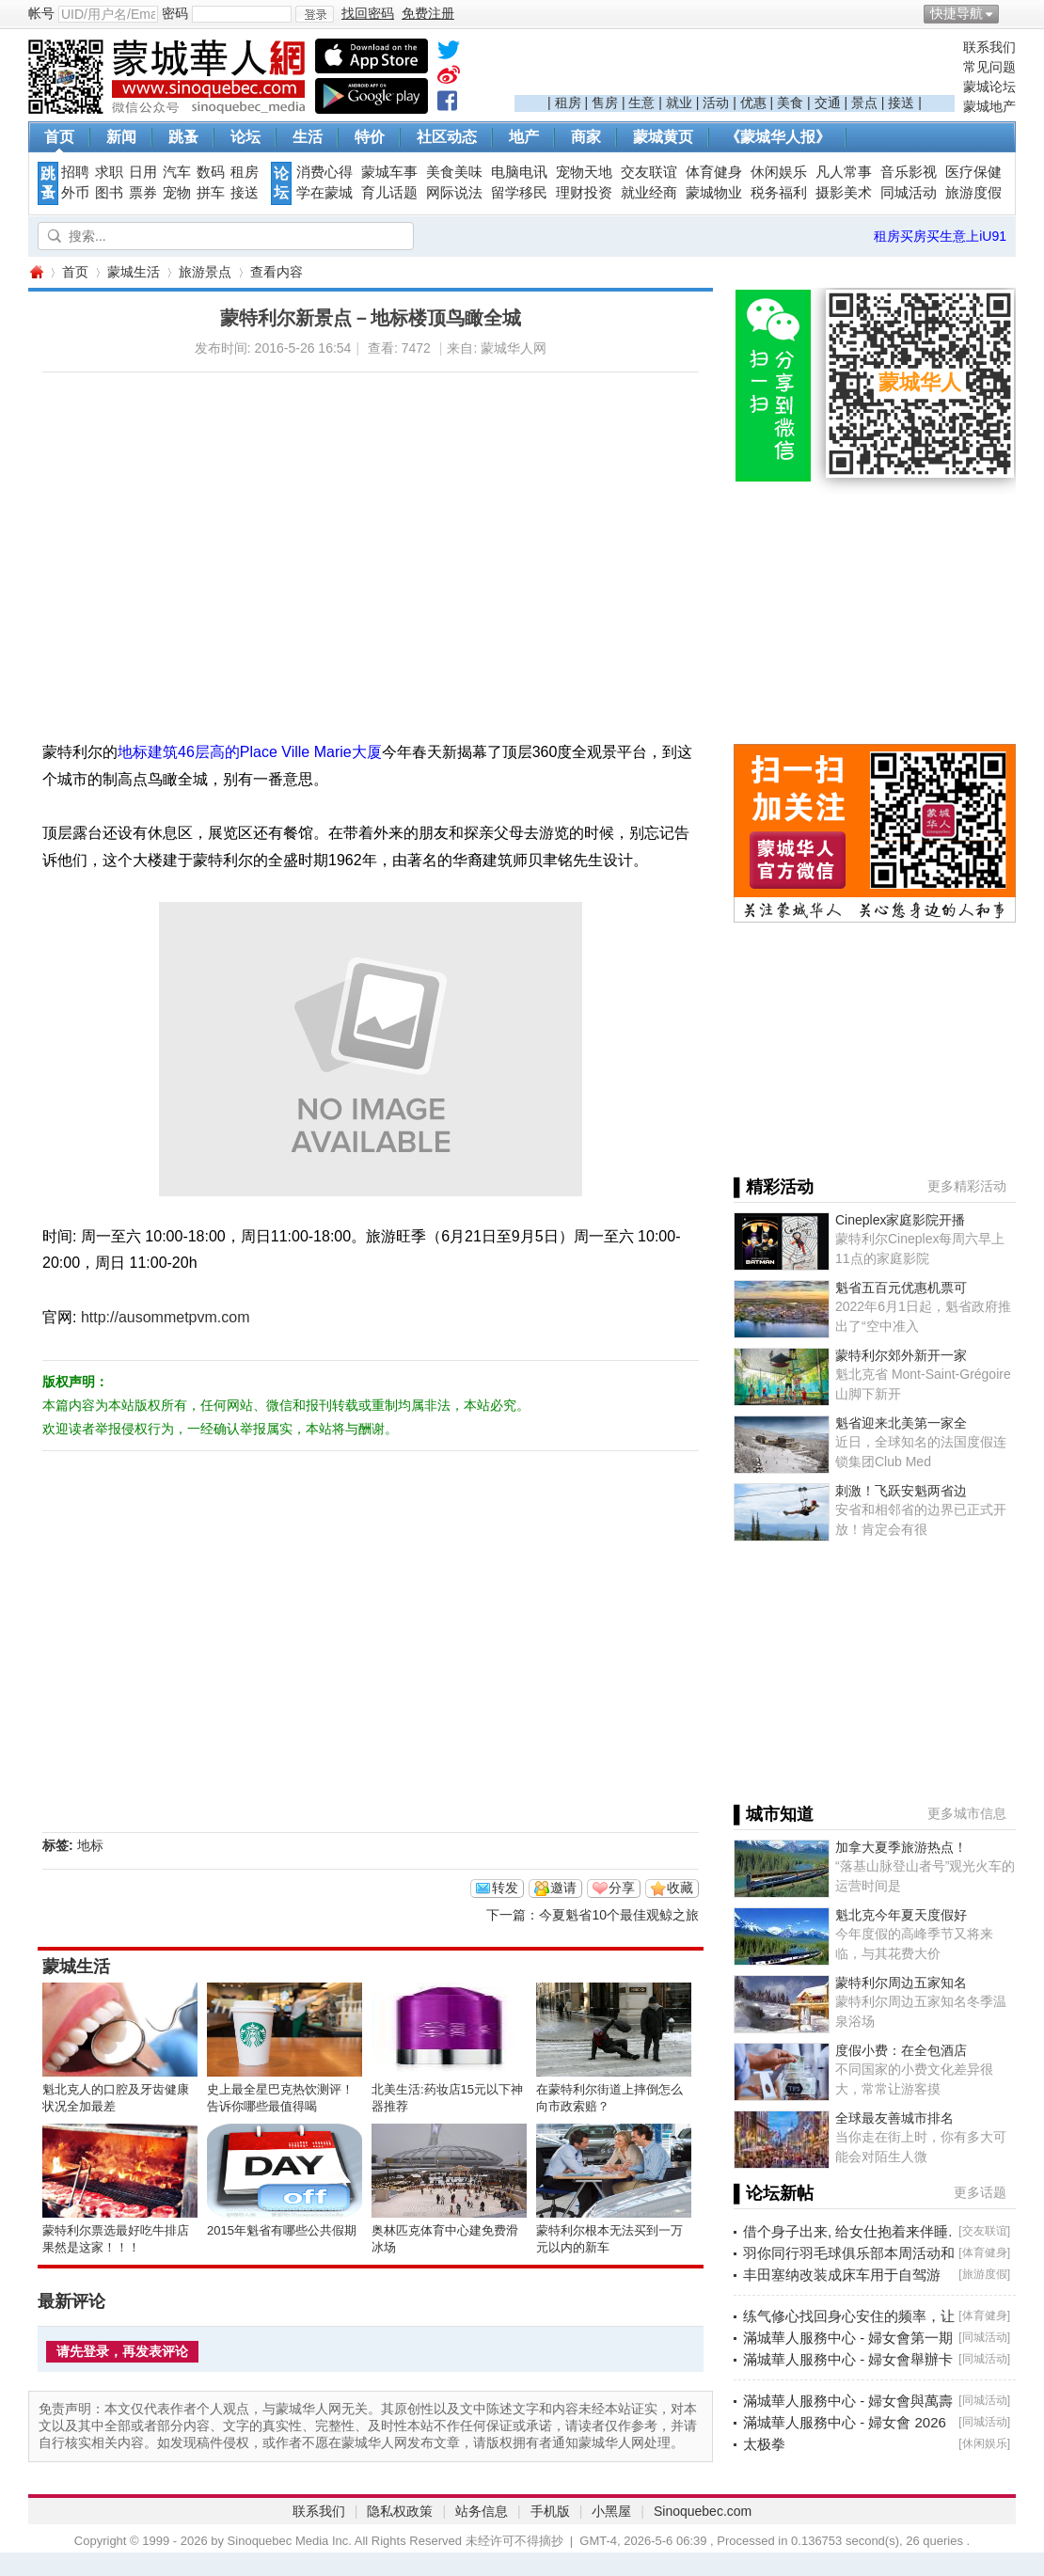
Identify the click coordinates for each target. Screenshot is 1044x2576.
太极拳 (764, 2444)
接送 (901, 102)
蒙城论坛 (989, 86)
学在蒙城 (324, 192)
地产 (524, 137)
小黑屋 (611, 2511)
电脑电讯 (519, 172)
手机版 (550, 2511)
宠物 (177, 192)
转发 (505, 1887)
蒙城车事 (389, 172)
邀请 (563, 1887)
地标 (90, 1845)
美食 (790, 102)
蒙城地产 (989, 106)
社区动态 (447, 137)
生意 (641, 102)
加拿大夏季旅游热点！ (901, 1847)
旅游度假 (973, 192)
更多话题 (980, 2192)
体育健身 (714, 172)
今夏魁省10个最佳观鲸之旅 (619, 1914)
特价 (370, 137)
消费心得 (324, 172)
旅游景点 (205, 271)
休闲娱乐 (779, 172)
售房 (605, 102)
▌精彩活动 (774, 1186)
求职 (109, 172)
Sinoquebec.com (702, 2511)
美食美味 (454, 172)
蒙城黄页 (663, 137)
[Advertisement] (734, 67)
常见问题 (989, 66)
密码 (175, 13)
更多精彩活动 (966, 1185)
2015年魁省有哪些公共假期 (281, 2230)
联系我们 (989, 47)
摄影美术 (843, 192)
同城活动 (908, 192)
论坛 (245, 137)
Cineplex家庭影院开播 (900, 1219)
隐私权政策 (400, 2511)
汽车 (177, 172)
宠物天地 (584, 172)
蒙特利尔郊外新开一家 (901, 1355)
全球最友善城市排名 (894, 2118)
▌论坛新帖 (774, 2193)
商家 (586, 137)
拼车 (211, 192)
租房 (568, 102)
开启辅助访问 (1011, 13)
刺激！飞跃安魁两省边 (901, 1490)
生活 (308, 137)
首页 (59, 137)
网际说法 (454, 192)
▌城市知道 (774, 1814)
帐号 (41, 13)
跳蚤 (183, 137)
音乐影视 (908, 172)
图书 (109, 192)
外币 (75, 192)
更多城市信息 (966, 1813)
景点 (864, 102)
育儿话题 (389, 192)
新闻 (121, 137)
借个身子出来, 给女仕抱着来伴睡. (848, 2231)
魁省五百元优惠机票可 (901, 1287)
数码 (211, 172)
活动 (716, 102)
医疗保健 (973, 172)
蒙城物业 (714, 192)
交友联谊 (649, 172)
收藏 (680, 1887)
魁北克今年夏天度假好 (901, 1914)
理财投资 (584, 192)
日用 (143, 172)
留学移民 (519, 192)
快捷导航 (956, 13)
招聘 (75, 172)
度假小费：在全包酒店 (901, 2050)
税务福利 (779, 192)
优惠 (753, 102)
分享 (622, 1887)
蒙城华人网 (35, 272)
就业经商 (649, 192)
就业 (679, 102)
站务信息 (481, 2511)
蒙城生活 (133, 271)
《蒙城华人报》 (777, 137)
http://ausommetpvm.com (165, 1317)
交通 (828, 102)
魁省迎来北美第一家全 (901, 1422)
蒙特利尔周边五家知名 (901, 1982)
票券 (143, 192)
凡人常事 (843, 172)
